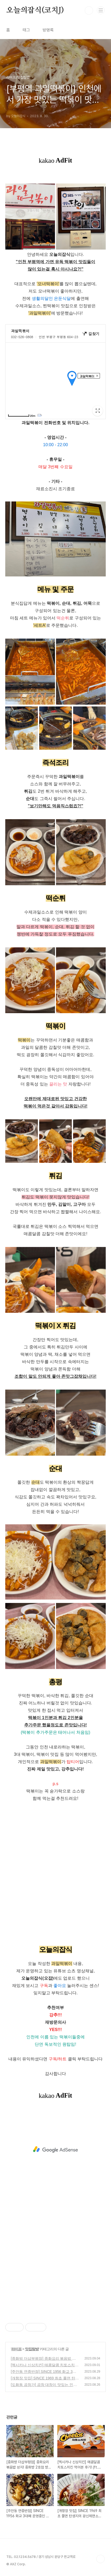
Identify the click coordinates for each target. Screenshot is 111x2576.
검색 (89, 10)
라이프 (16, 2349)
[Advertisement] (55, 2149)
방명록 (48, 30)
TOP (100, 2559)
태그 (26, 30)
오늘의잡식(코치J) (35, 10)
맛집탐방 (32, 2349)
